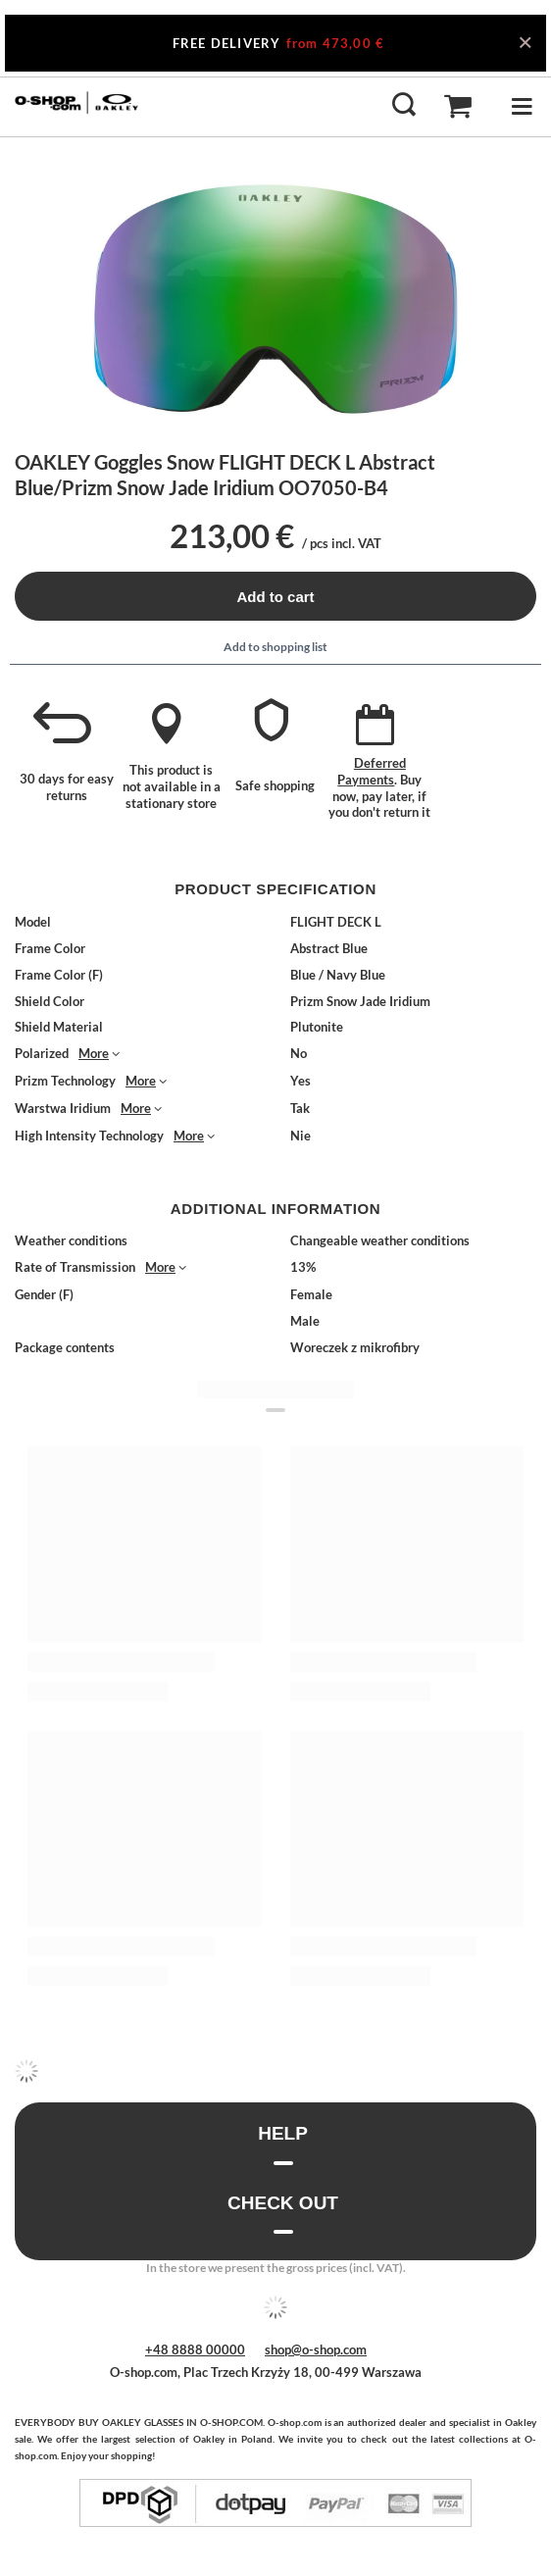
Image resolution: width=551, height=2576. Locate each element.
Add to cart (275, 596)
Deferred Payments (371, 771)
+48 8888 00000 (195, 2349)
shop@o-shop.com (316, 2349)
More (93, 1053)
